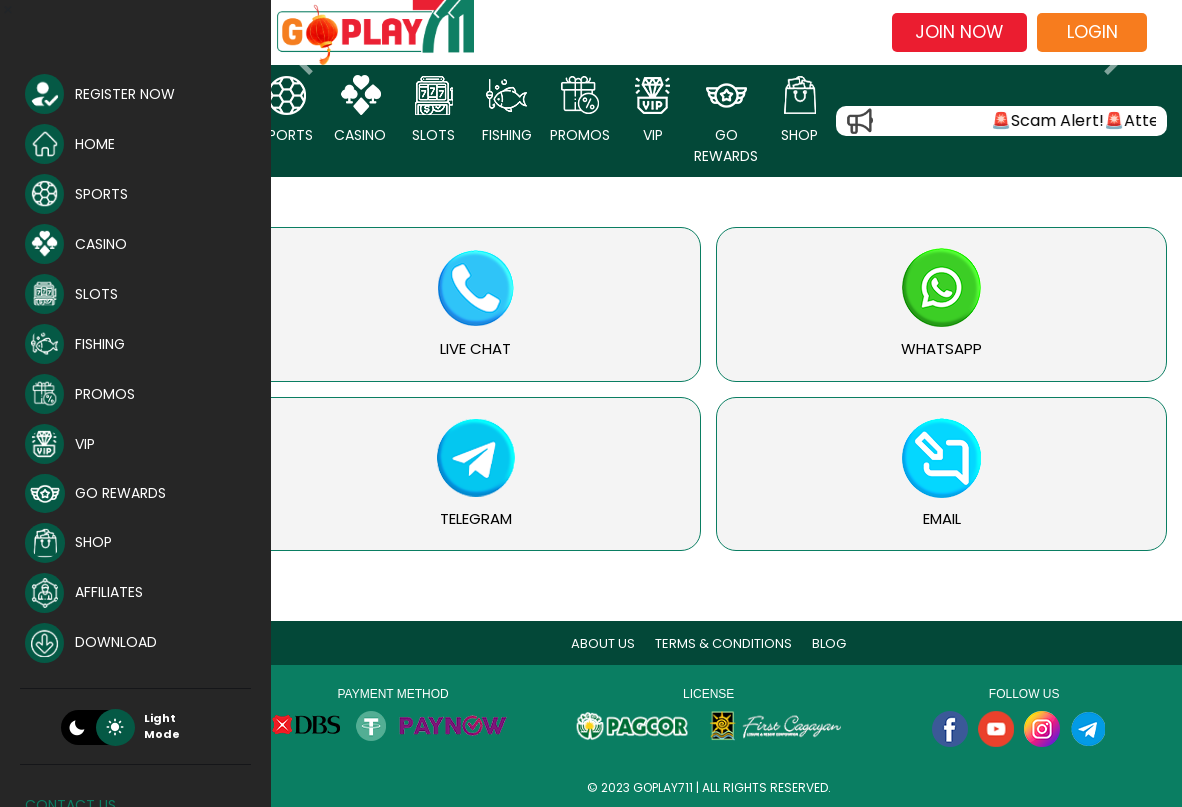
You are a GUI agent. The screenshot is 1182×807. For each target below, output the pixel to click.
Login (1092, 31)
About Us (616, 643)
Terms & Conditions (736, 643)
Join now (959, 31)
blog (842, 643)
